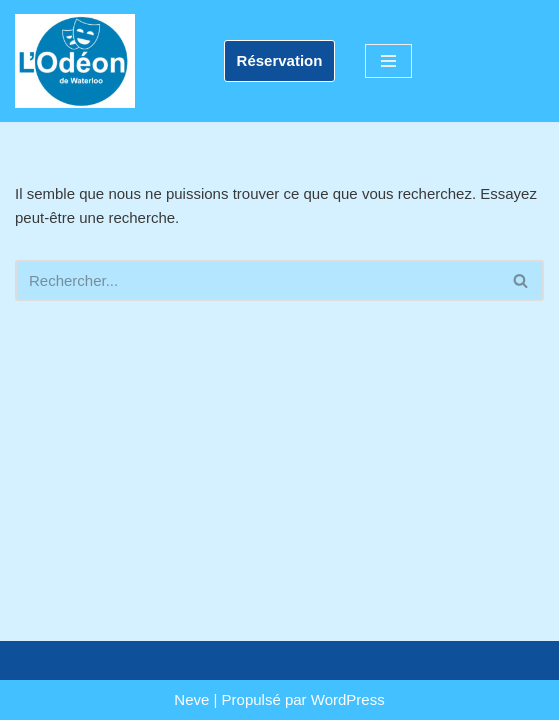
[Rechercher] (257, 280)
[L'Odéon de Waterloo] (75, 61)
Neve (191, 699)
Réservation (280, 60)
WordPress (348, 699)
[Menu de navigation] (388, 61)
